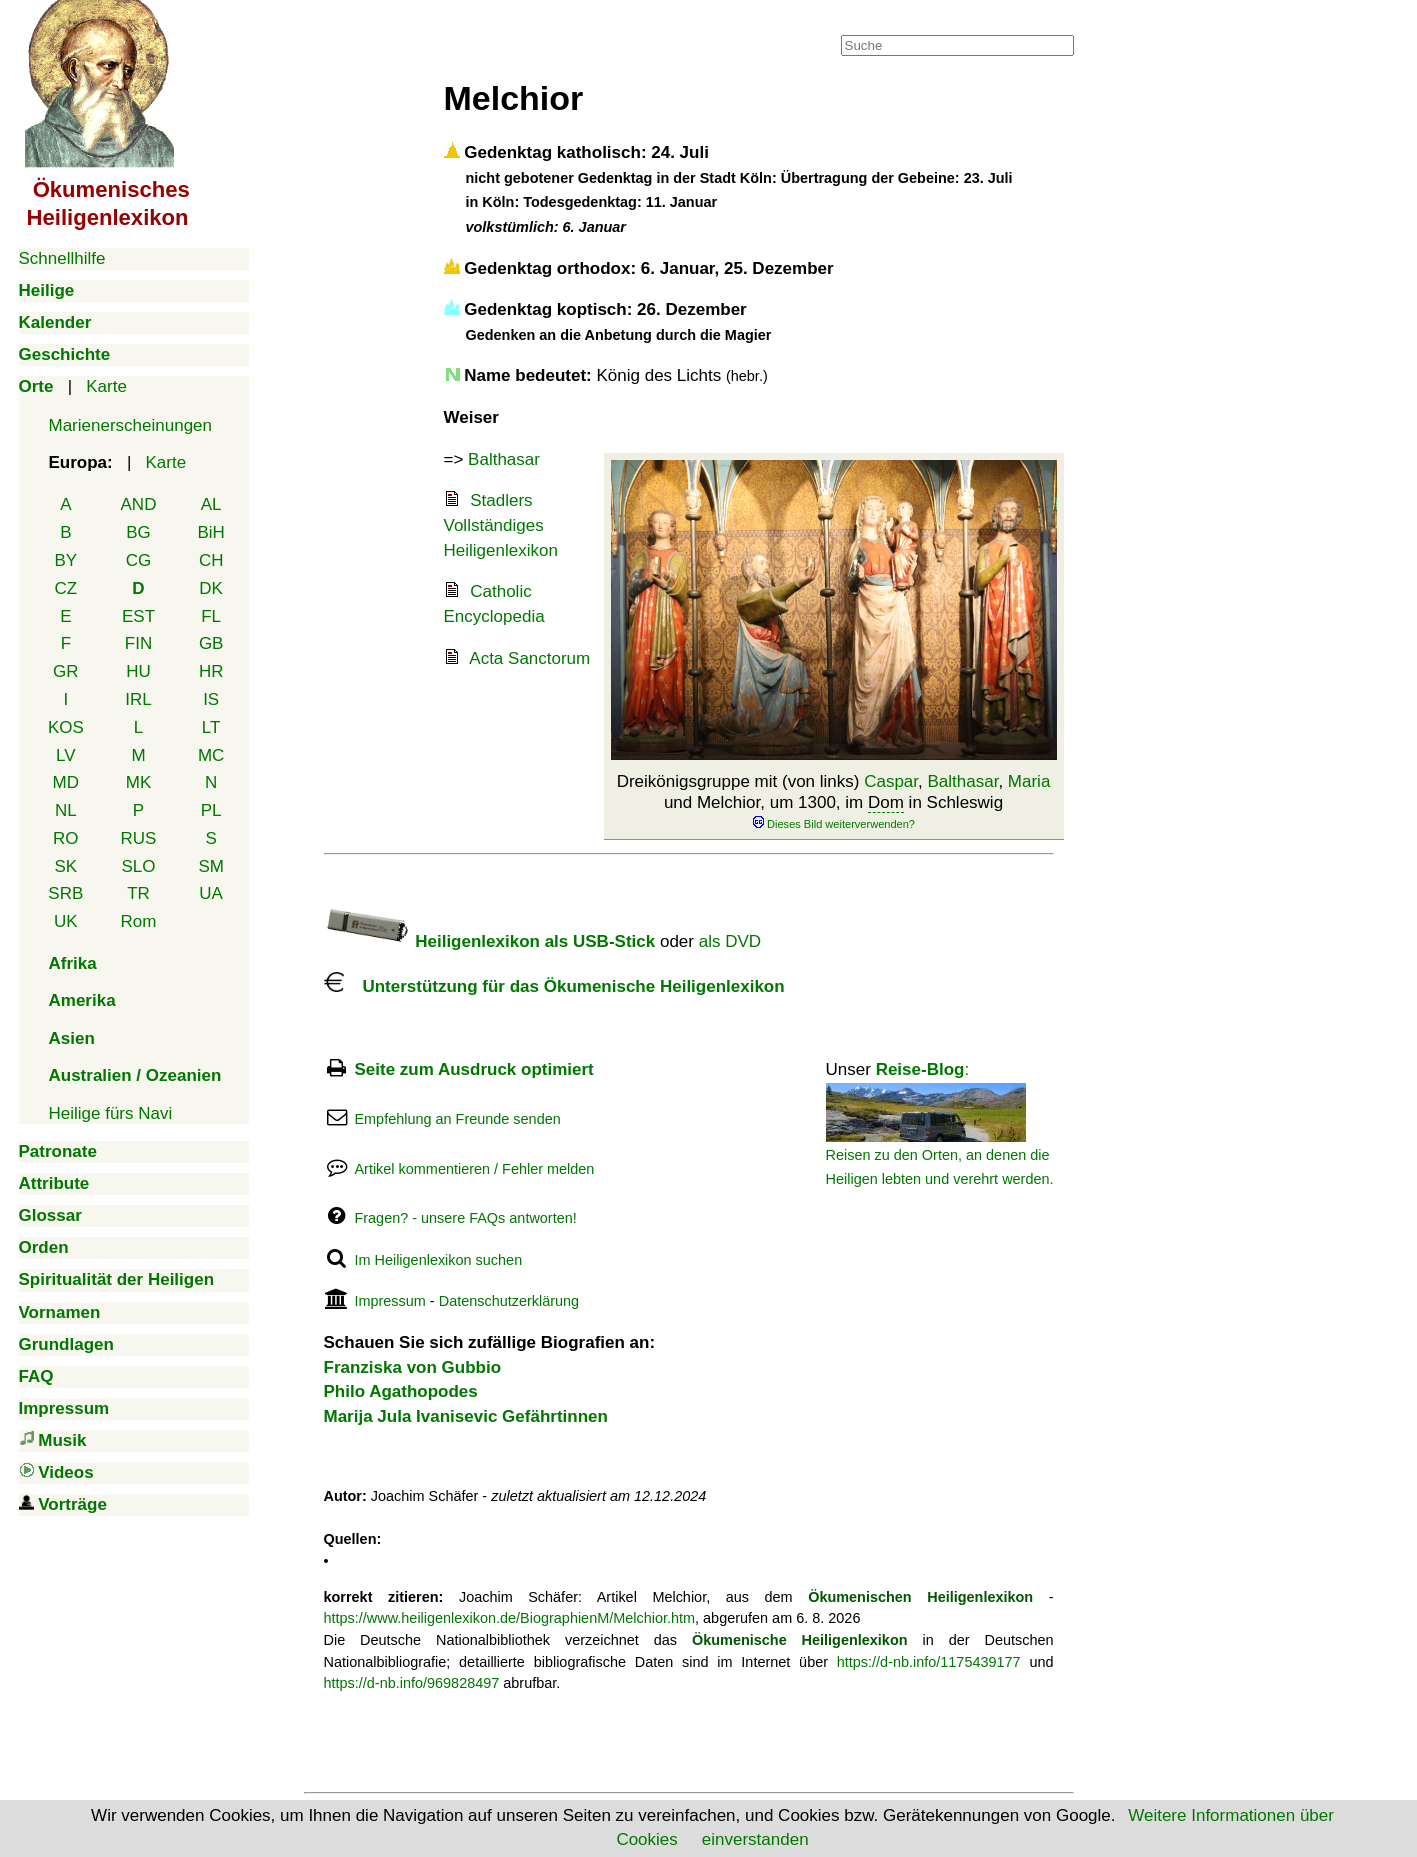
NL (66, 810)
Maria (1029, 781)
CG (139, 560)
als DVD (730, 941)
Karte (106, 386)
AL (211, 504)
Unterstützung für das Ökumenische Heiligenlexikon (554, 986)
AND (139, 504)
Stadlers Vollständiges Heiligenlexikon (501, 525)
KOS (66, 727)
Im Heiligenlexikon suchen (438, 1260)
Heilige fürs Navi (111, 1113)
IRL (138, 699)
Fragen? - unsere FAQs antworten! (465, 1218)
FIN (138, 643)
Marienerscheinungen (131, 425)
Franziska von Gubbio (413, 1367)
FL (211, 616)
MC (211, 755)
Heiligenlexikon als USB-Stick (490, 941)
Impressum (389, 1301)
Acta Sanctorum (529, 658)
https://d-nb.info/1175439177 (929, 1662)
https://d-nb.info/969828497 (412, 1683)
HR (211, 671)
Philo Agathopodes (401, 1391)
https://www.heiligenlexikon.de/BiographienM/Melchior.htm (510, 1618)
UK (66, 921)
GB (211, 643)
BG (138, 532)
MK (139, 782)
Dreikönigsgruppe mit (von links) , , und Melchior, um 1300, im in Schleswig (834, 802)
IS (211, 699)
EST (138, 616)
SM (211, 866)
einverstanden (755, 1839)
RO (66, 838)
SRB (65, 893)
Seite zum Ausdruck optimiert (473, 1069)
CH (211, 560)
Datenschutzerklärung (509, 1301)
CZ (65, 588)
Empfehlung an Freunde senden (457, 1119)
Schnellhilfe (62, 258)
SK (65, 866)
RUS (139, 838)
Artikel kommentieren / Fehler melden (474, 1169)
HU (138, 671)
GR (66, 671)
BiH (210, 532)
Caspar (891, 781)
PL (211, 810)
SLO (138, 866)
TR (138, 893)
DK (211, 588)
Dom (886, 802)
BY (65, 560)
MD (66, 782)
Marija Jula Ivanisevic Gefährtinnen (466, 1416)
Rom (139, 921)
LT (211, 727)
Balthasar (963, 781)
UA (211, 893)
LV (66, 755)
